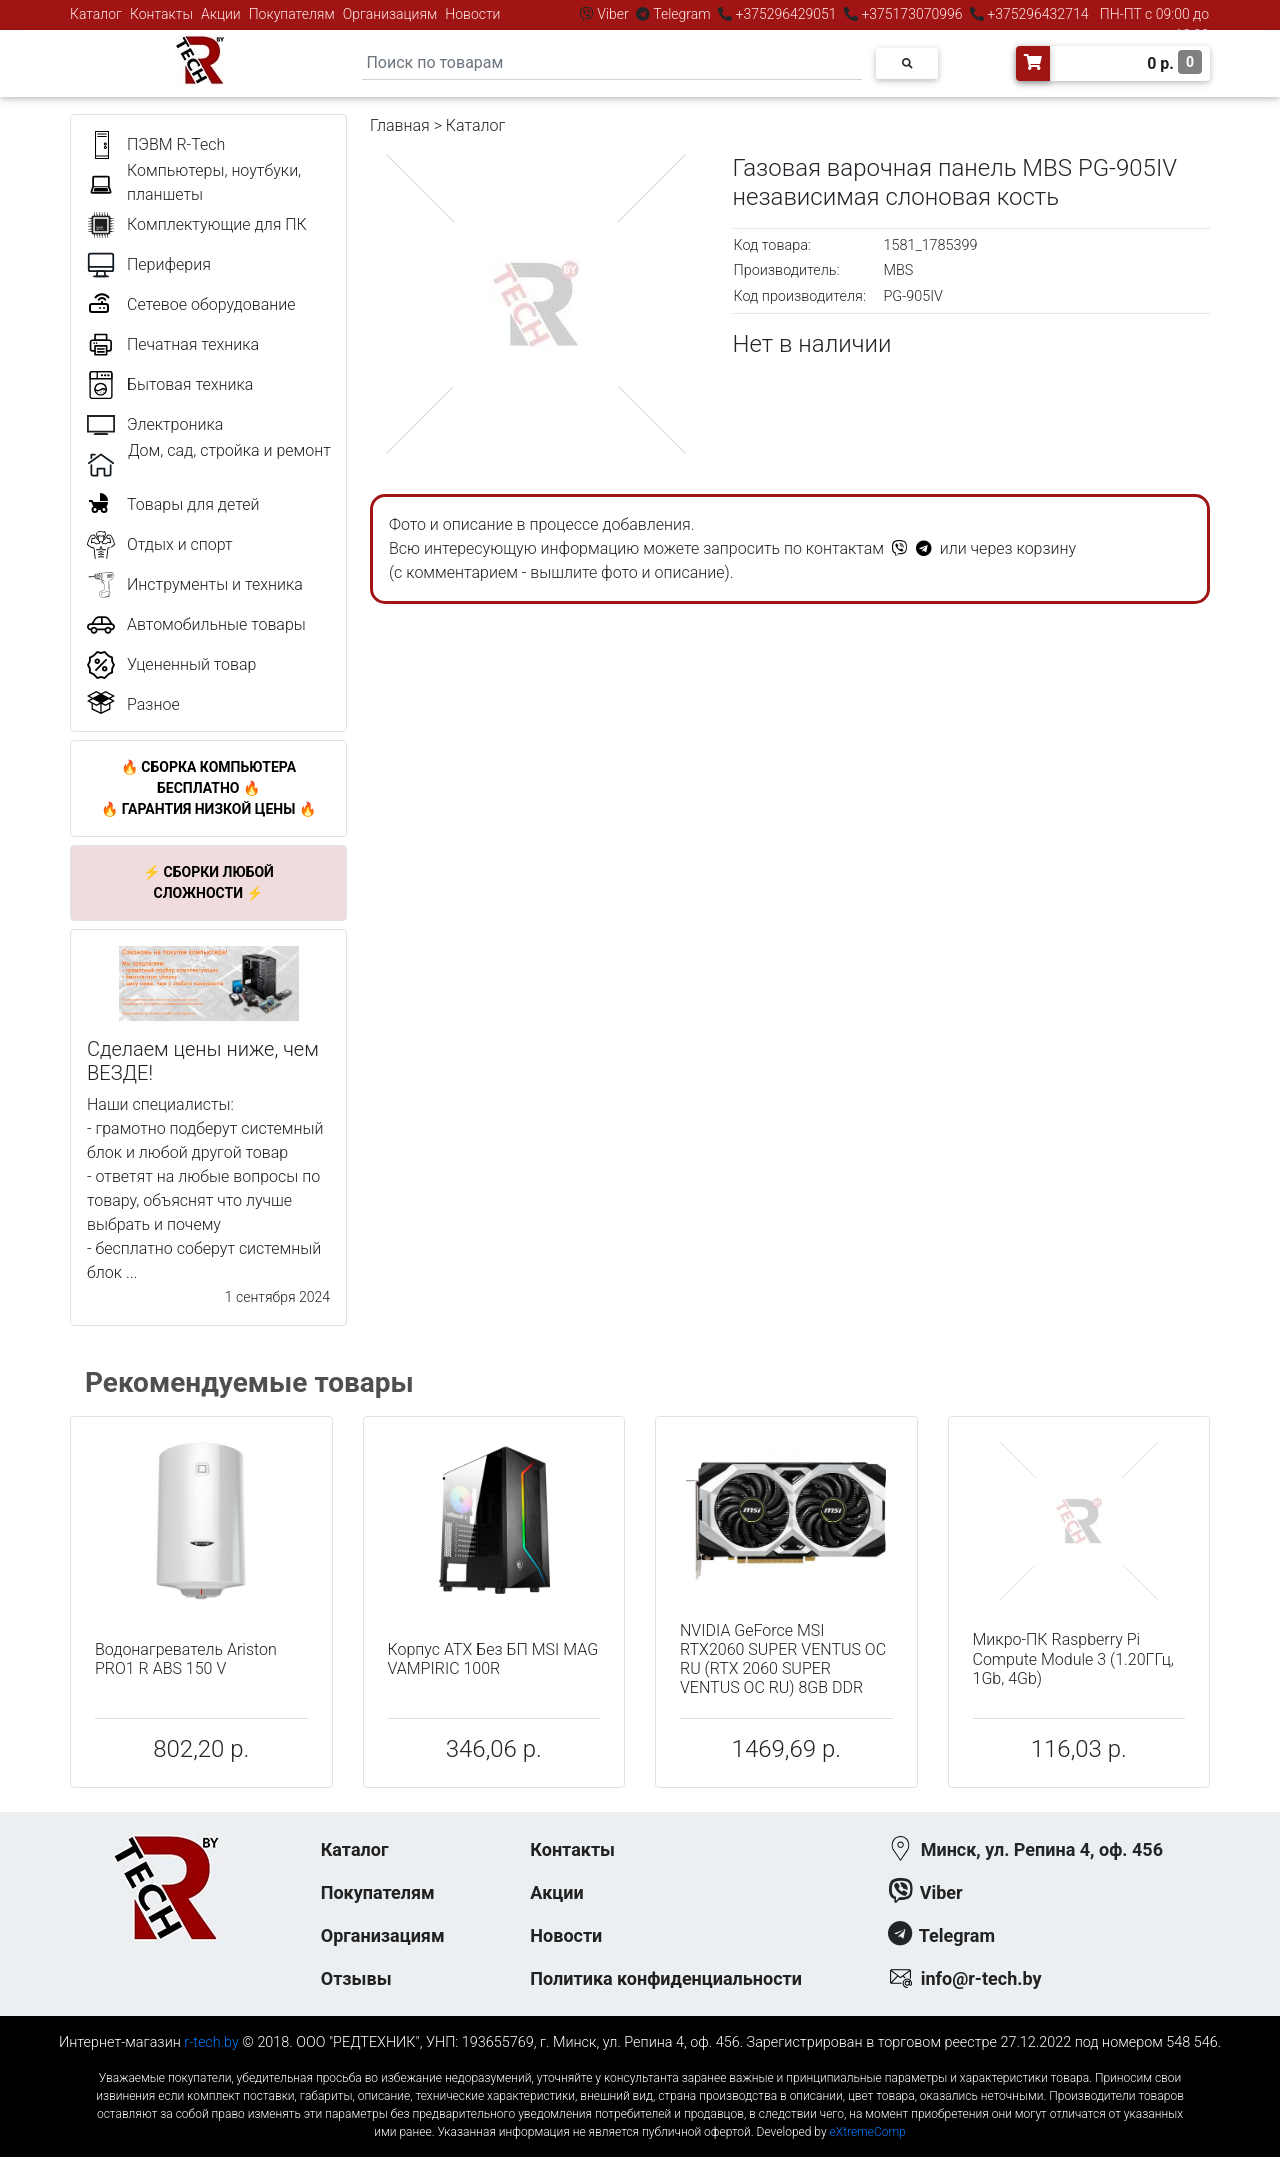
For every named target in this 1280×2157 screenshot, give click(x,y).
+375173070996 (910, 14)
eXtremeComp (868, 2132)
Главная (400, 125)
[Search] (612, 63)
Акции (221, 14)
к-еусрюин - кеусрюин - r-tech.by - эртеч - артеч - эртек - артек (640, 2061)
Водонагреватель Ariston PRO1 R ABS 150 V (186, 1659)
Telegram (682, 14)
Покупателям (292, 14)
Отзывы (356, 1978)
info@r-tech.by (981, 1978)
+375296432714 (1036, 14)
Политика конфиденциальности (666, 1978)
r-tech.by (211, 2042)
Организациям (390, 14)
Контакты (161, 14)
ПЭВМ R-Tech (176, 144)
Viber (613, 14)
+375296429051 (786, 14)
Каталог (96, 14)
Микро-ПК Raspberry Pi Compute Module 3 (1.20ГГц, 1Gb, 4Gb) (1073, 1658)
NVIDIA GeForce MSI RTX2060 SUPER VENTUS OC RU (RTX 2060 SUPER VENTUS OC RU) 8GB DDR (783, 1659)
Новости (472, 14)
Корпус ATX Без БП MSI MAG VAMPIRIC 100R (493, 1659)
